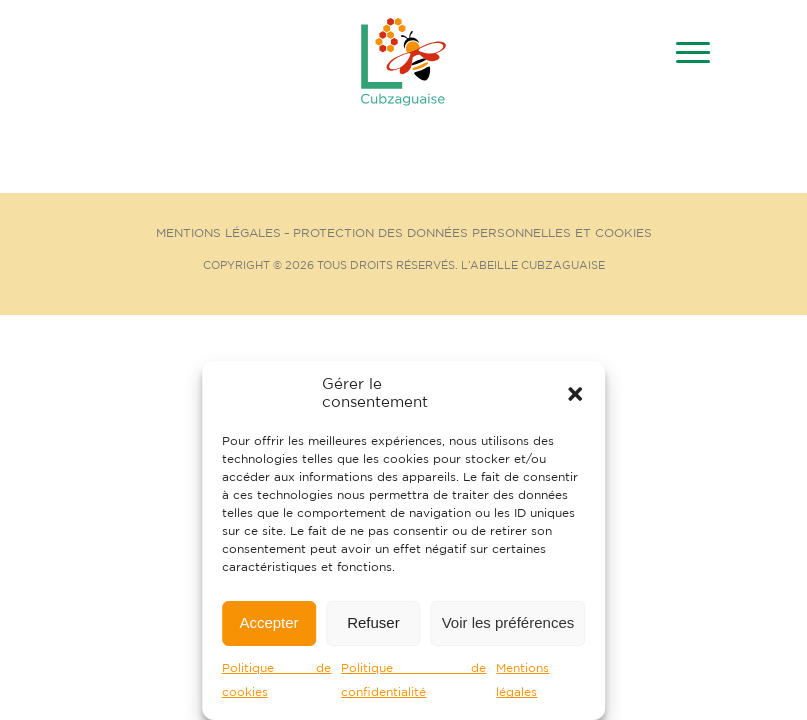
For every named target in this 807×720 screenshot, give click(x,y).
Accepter (268, 622)
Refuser (373, 622)
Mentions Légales (218, 233)
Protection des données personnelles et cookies (472, 233)
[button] (575, 394)
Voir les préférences (508, 622)
